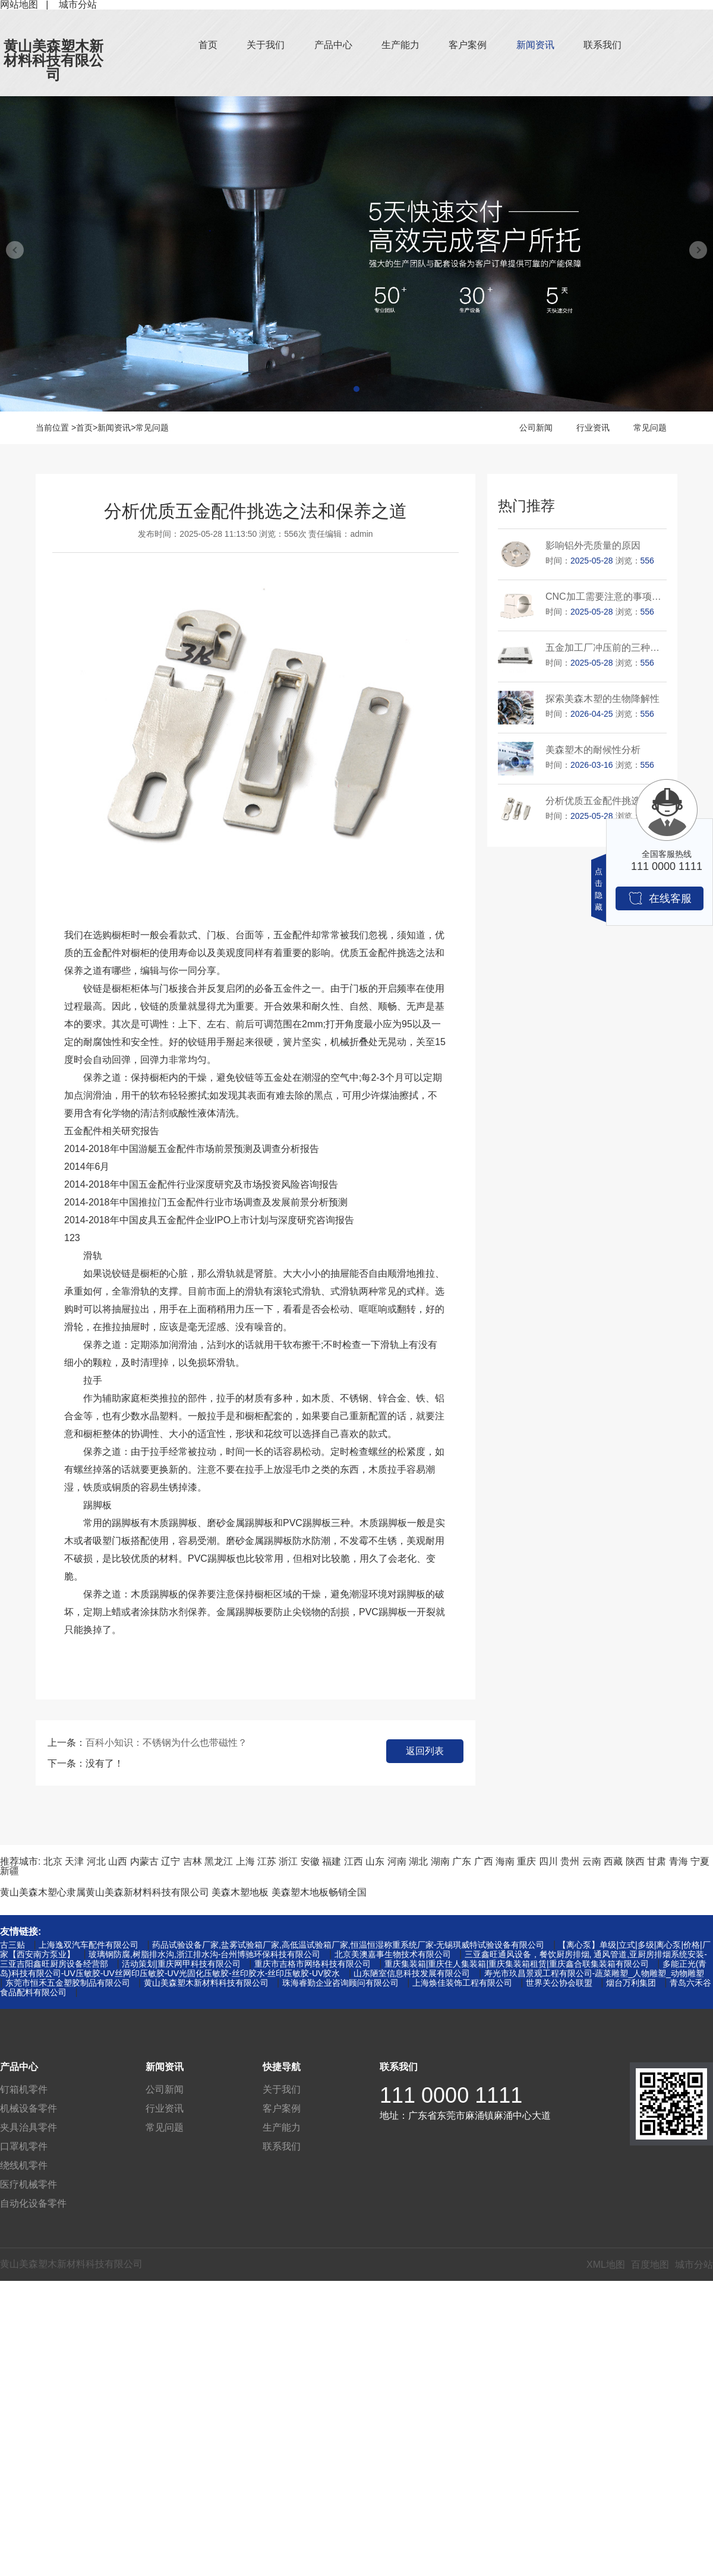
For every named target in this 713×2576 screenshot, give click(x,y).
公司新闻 (536, 427)
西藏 (613, 1861)
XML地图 (605, 2264)
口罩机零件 (24, 2146)
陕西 (635, 1861)
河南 (396, 1861)
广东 (461, 1861)
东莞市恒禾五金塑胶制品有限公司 (67, 1983)
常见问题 (152, 427)
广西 (483, 1861)
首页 (207, 45)
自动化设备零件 (33, 2203)
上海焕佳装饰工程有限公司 (462, 1983)
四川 (548, 1861)
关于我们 (266, 45)
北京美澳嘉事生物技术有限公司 (393, 1954)
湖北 (418, 1861)
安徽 (310, 1861)
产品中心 (333, 45)
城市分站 (694, 2264)
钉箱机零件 (24, 2089)
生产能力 (400, 45)
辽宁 (170, 1861)
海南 (505, 1861)
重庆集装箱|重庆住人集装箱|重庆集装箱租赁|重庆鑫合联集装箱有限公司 (516, 1964)
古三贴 (12, 1945)
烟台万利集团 (631, 1983)
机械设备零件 (28, 2108)
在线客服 (660, 898)
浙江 (288, 1861)
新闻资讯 (535, 45)
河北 (96, 1861)
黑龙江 (218, 1861)
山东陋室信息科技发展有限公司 (412, 1973)
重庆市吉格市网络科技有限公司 (312, 1964)
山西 (117, 1861)
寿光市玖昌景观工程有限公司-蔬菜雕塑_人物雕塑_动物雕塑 (594, 1973)
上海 (245, 1861)
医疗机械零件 (28, 2184)
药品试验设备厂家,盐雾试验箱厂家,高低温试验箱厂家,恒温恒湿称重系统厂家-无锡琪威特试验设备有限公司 (348, 1945)
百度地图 (650, 2264)
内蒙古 (144, 1861)
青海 (678, 1861)
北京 (52, 1861)
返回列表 (425, 1751)
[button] (356, 389)
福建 (331, 1861)
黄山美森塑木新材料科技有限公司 (53, 60)
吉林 (192, 1861)
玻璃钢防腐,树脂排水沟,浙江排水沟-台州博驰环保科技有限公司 (204, 1954)
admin (362, 534)
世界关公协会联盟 (559, 1983)
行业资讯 (593, 427)
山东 (374, 1861)
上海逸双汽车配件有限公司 (88, 1945)
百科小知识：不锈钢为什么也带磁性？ (166, 1743)
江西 (353, 1861)
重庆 (526, 1861)
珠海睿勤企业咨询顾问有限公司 (340, 1983)
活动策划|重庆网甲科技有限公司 (181, 1964)
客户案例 (468, 45)
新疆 (9, 1871)
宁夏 (699, 1861)
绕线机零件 (24, 2165)
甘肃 (656, 1861)
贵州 (569, 1861)
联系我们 (602, 45)
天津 (74, 1861)
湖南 (440, 1861)
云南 (591, 1861)
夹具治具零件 (28, 2127)
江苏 (266, 1861)
